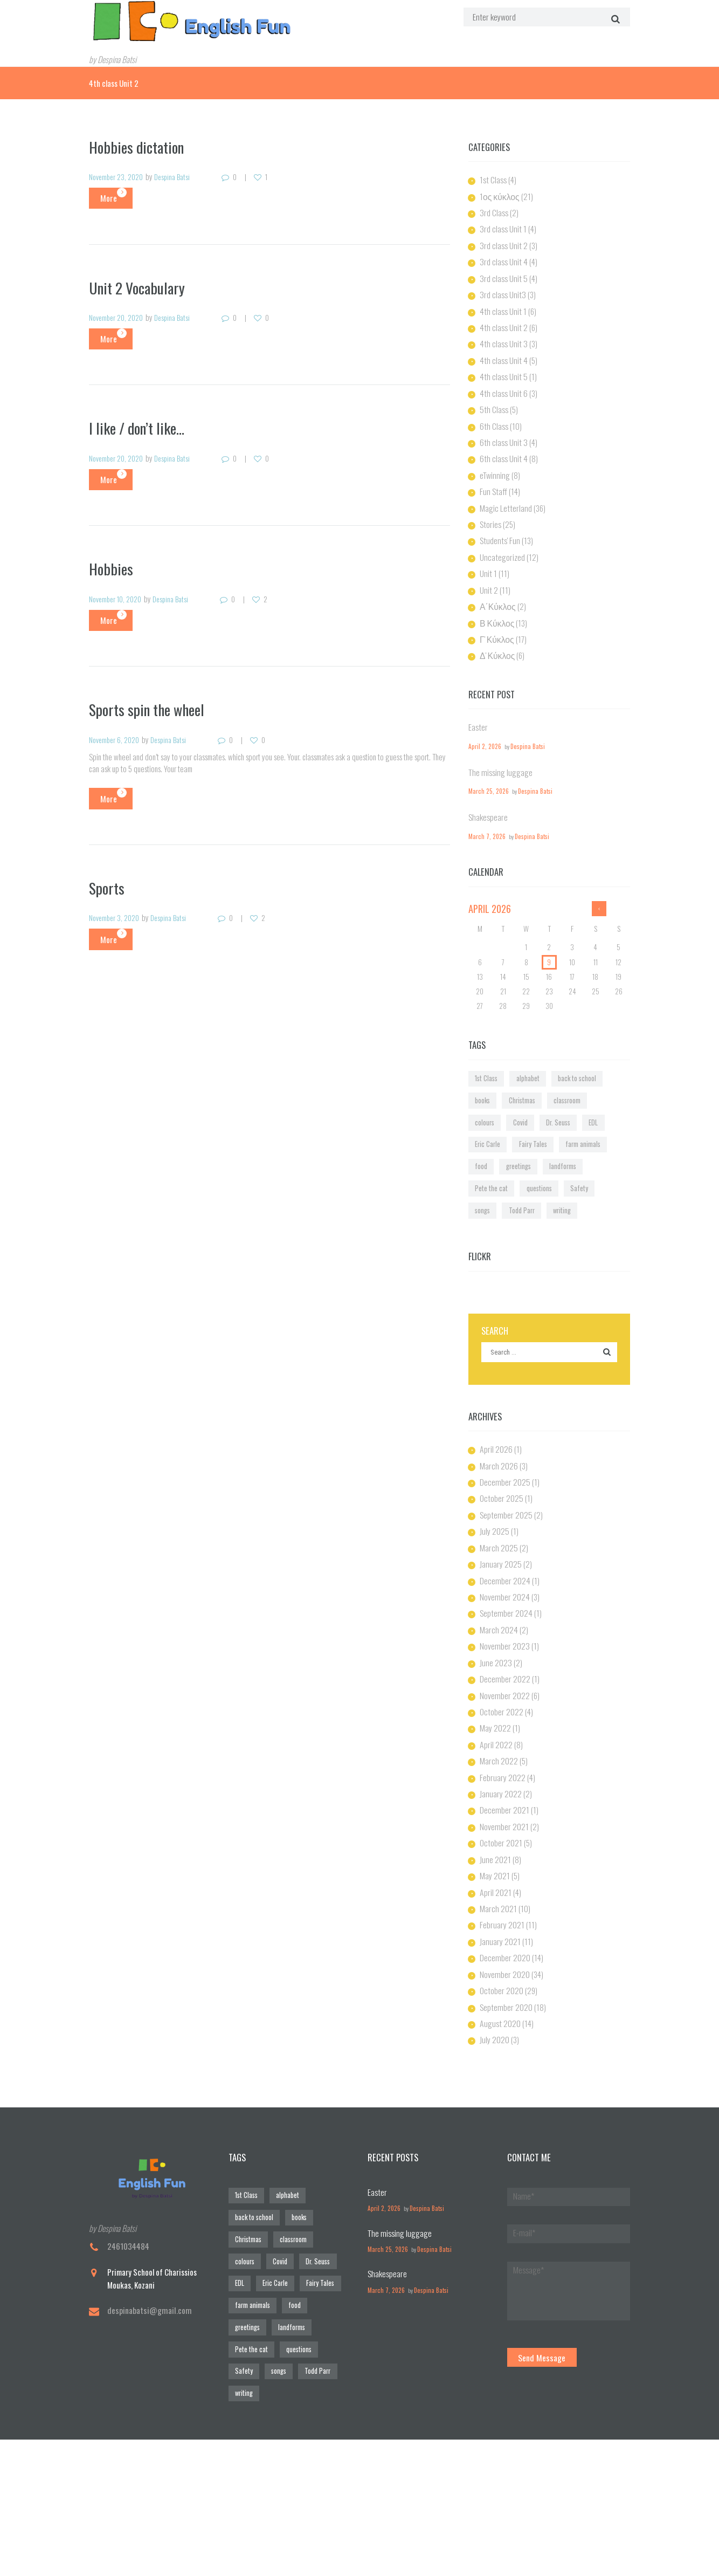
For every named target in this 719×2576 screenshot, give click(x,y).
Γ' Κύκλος (496, 618)
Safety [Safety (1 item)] (559, 1128)
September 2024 (505, 1541)
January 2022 (500, 1714)
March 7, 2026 (484, 811)
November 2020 (504, 1887)
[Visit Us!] (359, 2424)
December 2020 (504, 1871)
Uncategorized (501, 540)
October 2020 (501, 1902)
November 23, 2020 (119, 175)
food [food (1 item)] (527, 1109)
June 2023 (495, 1587)
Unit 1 (488, 556)
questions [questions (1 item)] (526, 1128)
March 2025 (497, 1477)
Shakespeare (487, 793)
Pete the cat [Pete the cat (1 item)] (486, 1128)
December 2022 (504, 1603)
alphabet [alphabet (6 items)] (520, 1052)
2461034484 (128, 2155)
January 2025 (500, 1493)
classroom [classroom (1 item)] (527, 1071)
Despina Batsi (179, 175)
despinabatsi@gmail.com (147, 2218)
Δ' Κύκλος (497, 635)
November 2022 (504, 1619)
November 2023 (504, 1572)
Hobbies (112, 564)
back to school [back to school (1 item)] (562, 1052)
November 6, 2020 (116, 735)
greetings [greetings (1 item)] (558, 1109)
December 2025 (504, 1414)
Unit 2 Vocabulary (140, 285)
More (103, 196)
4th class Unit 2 (501, 320)
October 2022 (501, 1635)
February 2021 (501, 1839)
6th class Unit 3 (501, 430)
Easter (477, 705)
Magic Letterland (504, 493)
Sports (108, 882)
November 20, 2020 (119, 315)
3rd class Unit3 (501, 288)
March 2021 (497, 1824)
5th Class (493, 398)
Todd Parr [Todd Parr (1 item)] (485, 1147)
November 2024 (504, 1524)
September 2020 (505, 1918)
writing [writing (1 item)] (520, 1147)
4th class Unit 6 (501, 383)
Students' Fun (498, 524)
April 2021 (495, 1808)
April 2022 (495, 1666)
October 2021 (500, 1761)
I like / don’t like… (141, 425)
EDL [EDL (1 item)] (514, 1090)
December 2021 (503, 1729)
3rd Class (493, 210)
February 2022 (502, 1698)
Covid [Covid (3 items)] (594, 1071)
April (489, 884)
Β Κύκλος (496, 603)
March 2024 (497, 1556)
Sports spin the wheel (151, 705)
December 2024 (504, 1509)
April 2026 (495, 1383)
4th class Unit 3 (501, 335)
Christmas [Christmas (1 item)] (486, 1071)
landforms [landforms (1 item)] (597, 1109)
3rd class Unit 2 (502, 241)
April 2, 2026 (482, 723)
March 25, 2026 (485, 768)
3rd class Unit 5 (501, 272)
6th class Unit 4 (501, 445)
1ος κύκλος (499, 194)
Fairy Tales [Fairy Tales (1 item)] (582, 1090)
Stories (490, 508)
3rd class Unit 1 (501, 225)
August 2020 (499, 1934)
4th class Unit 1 (501, 304)
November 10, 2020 (118, 595)
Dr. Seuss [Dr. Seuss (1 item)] (484, 1090)
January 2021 (499, 1855)
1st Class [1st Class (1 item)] (484, 1052)
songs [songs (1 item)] (589, 1128)
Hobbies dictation (139, 145)
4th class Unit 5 (501, 367)
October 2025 (500, 1430)
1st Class (492, 178)
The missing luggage (498, 749)
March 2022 (498, 1682)
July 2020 (494, 1950)
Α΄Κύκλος (497, 587)
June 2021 (495, 1776)
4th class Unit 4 (501, 351)
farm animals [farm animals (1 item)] (490, 1109)
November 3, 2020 (116, 913)
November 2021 (503, 1745)
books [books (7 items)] (600, 1052)
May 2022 (495, 1651)
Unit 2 (488, 572)
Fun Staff (492, 477)
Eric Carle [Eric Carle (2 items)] (544, 1090)
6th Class (493, 414)
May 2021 (494, 1792)
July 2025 (494, 1462)
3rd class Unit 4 (501, 257)
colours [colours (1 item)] (563, 1071)
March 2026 (497, 1399)
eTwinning (494, 462)
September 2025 (505, 1446)
